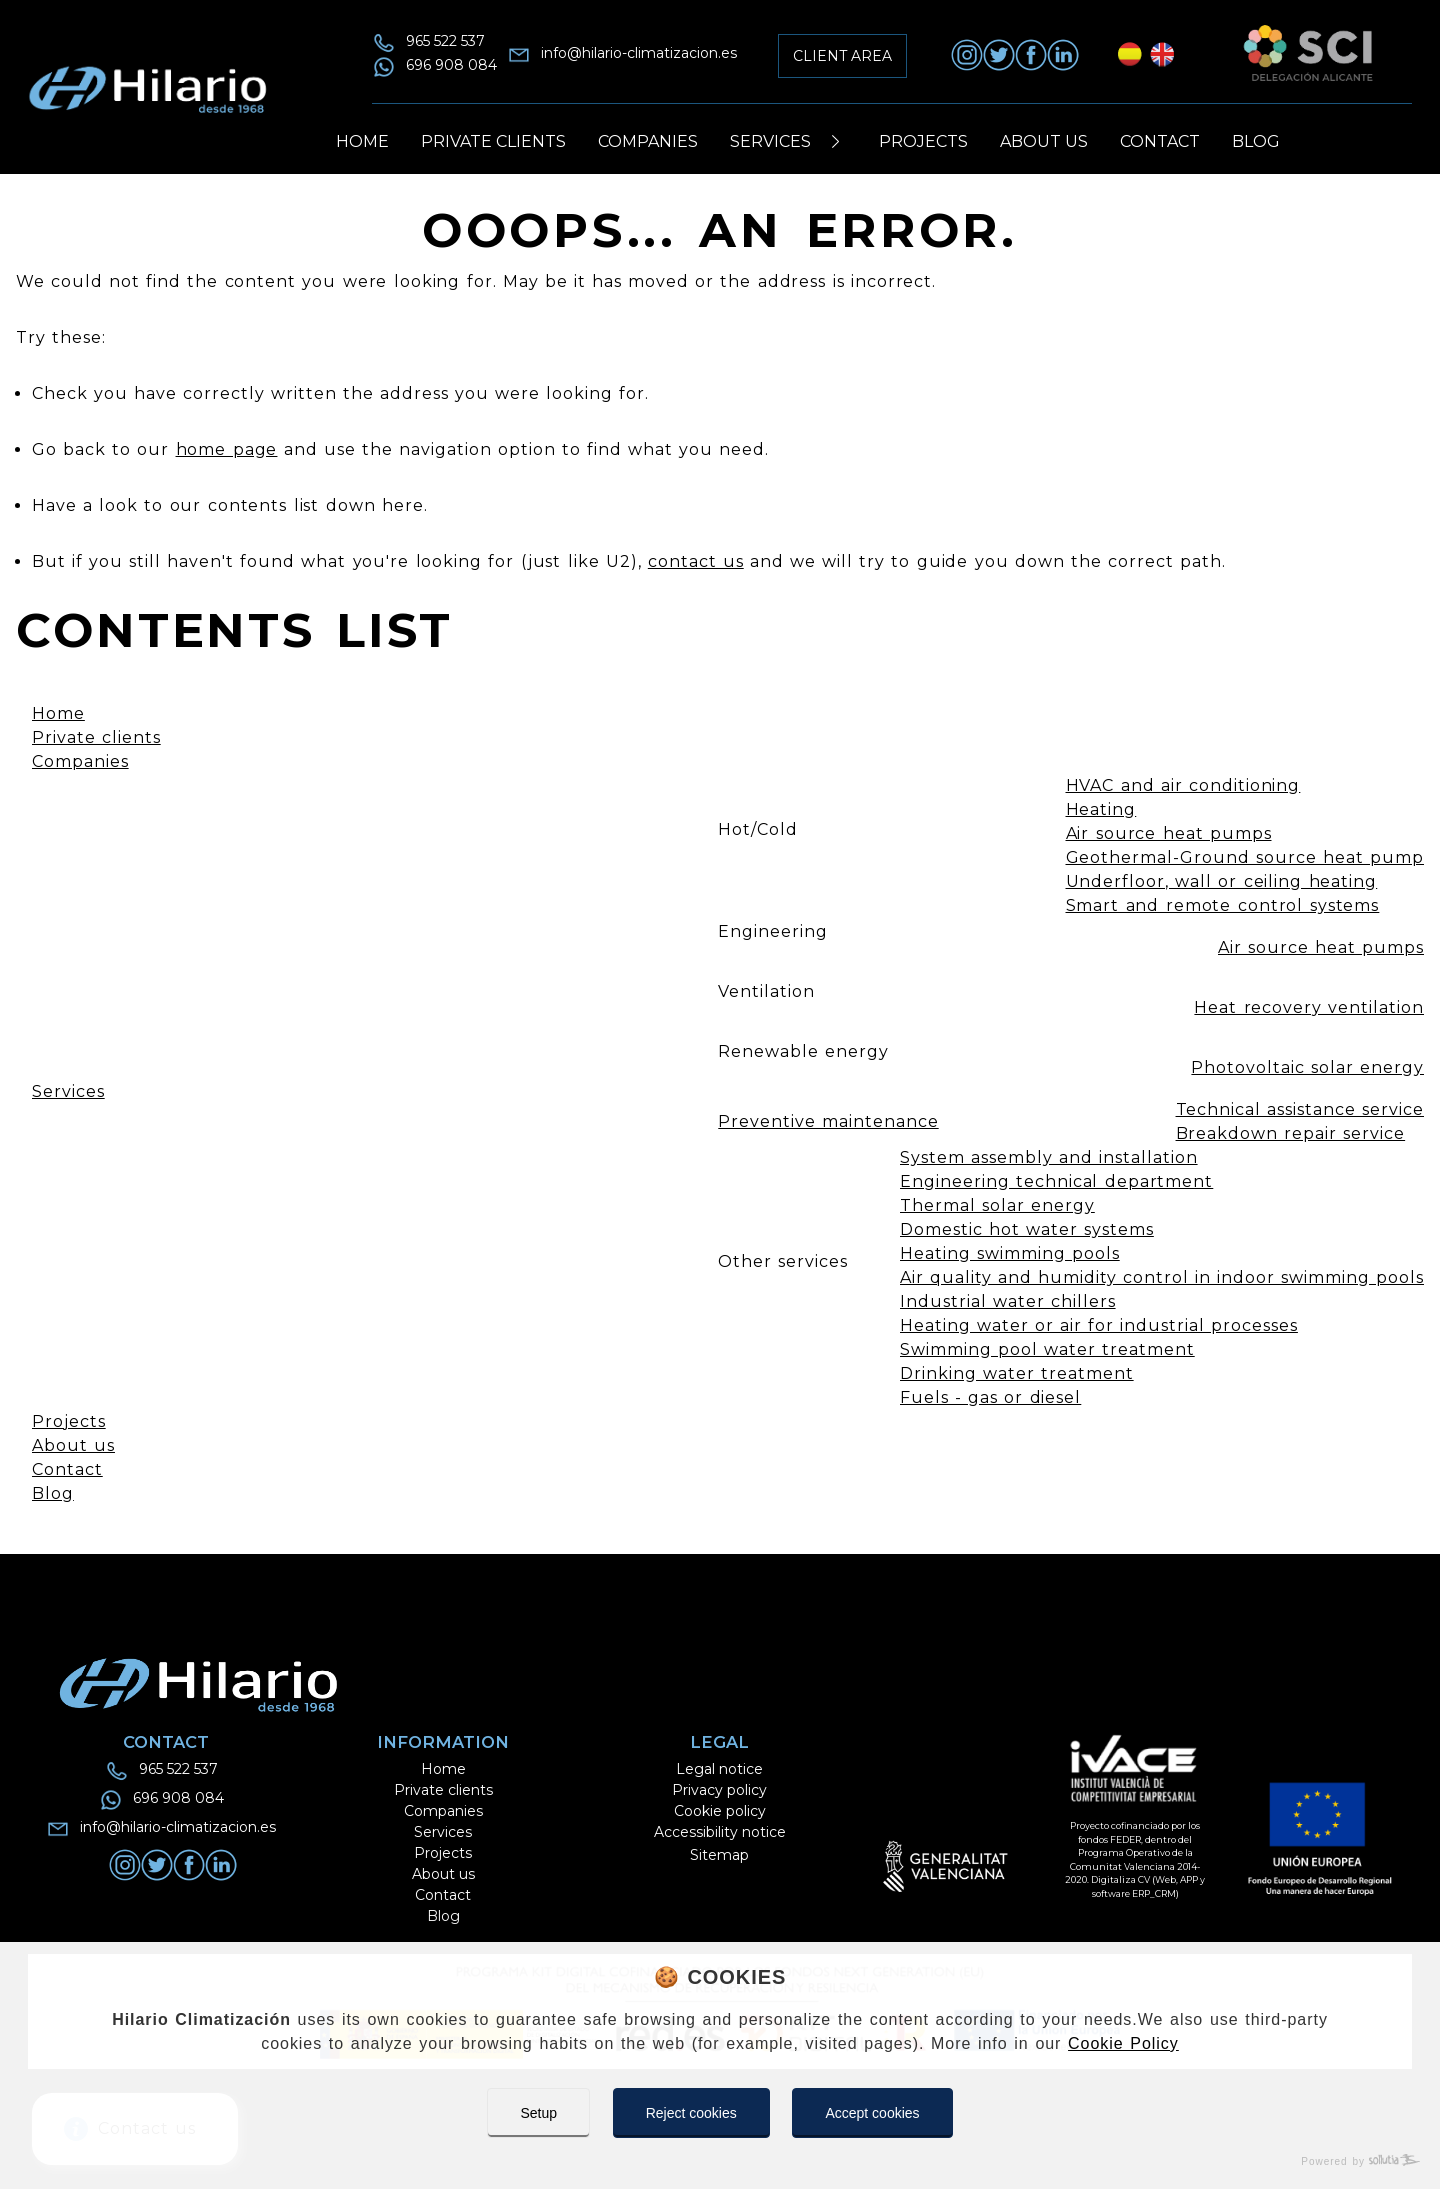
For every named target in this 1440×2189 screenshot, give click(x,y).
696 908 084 (451, 65)
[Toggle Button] (835, 142)
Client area (842, 56)
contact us (696, 561)
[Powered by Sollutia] (720, 2161)
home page (227, 449)
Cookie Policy (1123, 2043)
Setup (538, 2113)
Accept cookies (872, 2113)
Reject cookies (691, 2113)
